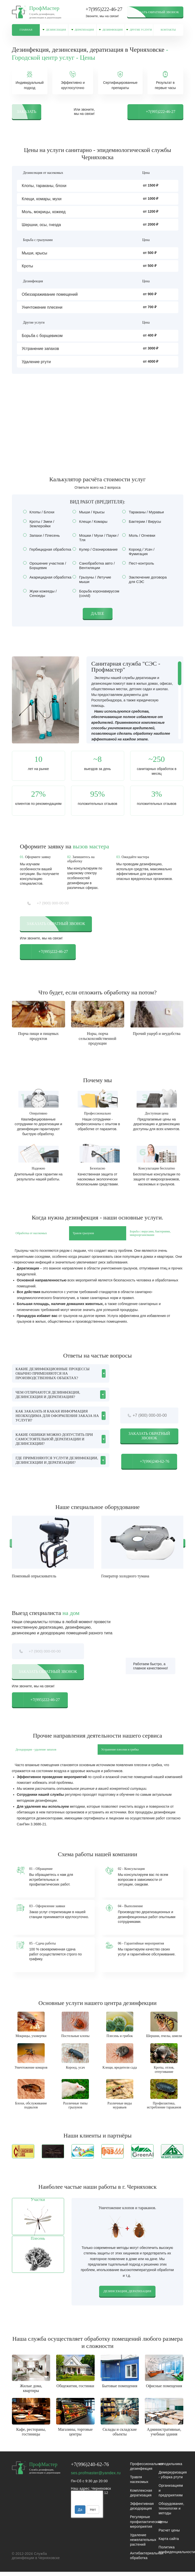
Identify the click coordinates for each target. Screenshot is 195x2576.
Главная (26, 29)
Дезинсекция (56, 29)
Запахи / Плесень (43, 535)
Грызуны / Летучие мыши (92, 579)
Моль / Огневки (140, 535)
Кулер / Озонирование (97, 549)
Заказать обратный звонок (155, 12)
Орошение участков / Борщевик (44, 565)
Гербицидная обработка (48, 549)
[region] (134, 699)
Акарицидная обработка (48, 577)
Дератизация (84, 29)
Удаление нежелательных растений (143, 2544)
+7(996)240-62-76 (145, 1461)
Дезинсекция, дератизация (127, 2291)
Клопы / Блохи (40, 512)
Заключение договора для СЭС (144, 579)
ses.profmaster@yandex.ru (96, 2477)
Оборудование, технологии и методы (171, 2512)
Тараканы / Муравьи (144, 512)
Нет (93, 2514)
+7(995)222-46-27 (104, 9)
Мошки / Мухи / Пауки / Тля (95, 537)
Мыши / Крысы (90, 512)
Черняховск (101, 2493)
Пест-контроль (139, 563)
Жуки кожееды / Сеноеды (40, 593)
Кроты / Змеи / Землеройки (38, 523)
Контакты (168, 29)
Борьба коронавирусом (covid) (96, 593)
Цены (163, 2526)
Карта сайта (169, 2543)
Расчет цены (169, 2534)
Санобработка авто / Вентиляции (94, 565)
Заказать (27, 111)
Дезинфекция (112, 29)
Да (80, 2514)
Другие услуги (141, 29)
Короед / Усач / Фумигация (138, 551)
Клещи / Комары (92, 521)
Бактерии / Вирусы (143, 521)
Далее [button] (97, 613)
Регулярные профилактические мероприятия (146, 2526)
